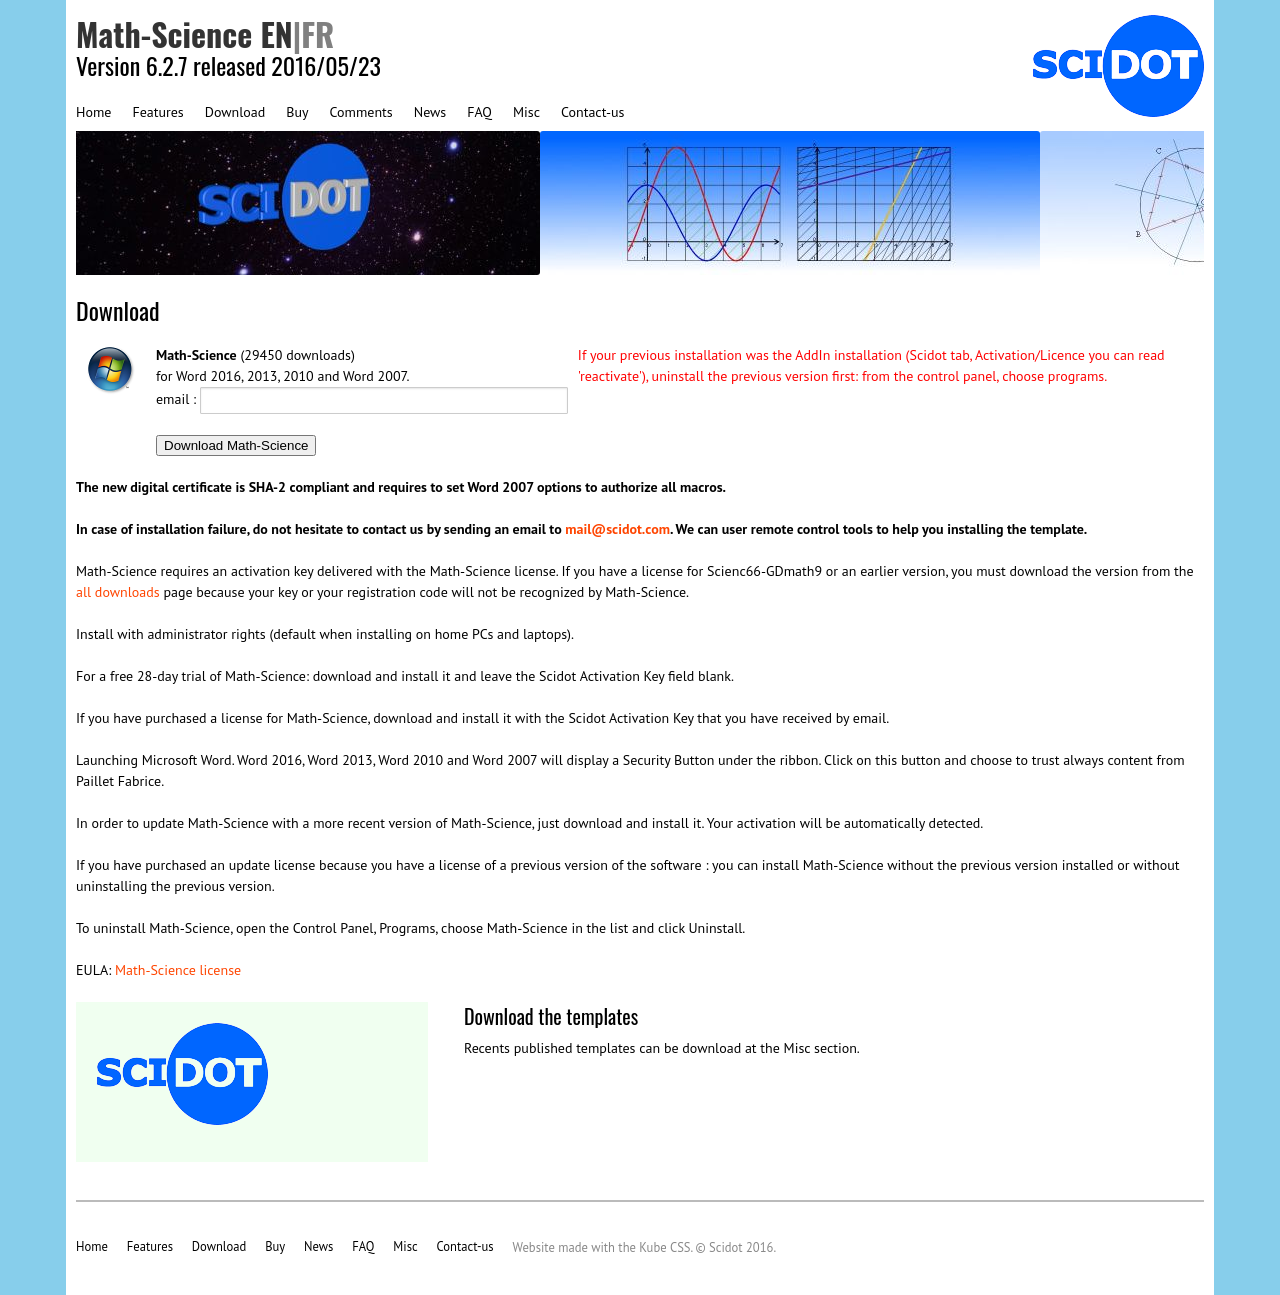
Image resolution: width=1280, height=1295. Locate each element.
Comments (361, 112)
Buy (297, 112)
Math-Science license (178, 970)
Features (157, 112)
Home (93, 112)
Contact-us (592, 112)
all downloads (118, 592)
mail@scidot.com (617, 529)
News (430, 112)
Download (235, 112)
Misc (526, 112)
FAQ (479, 112)
